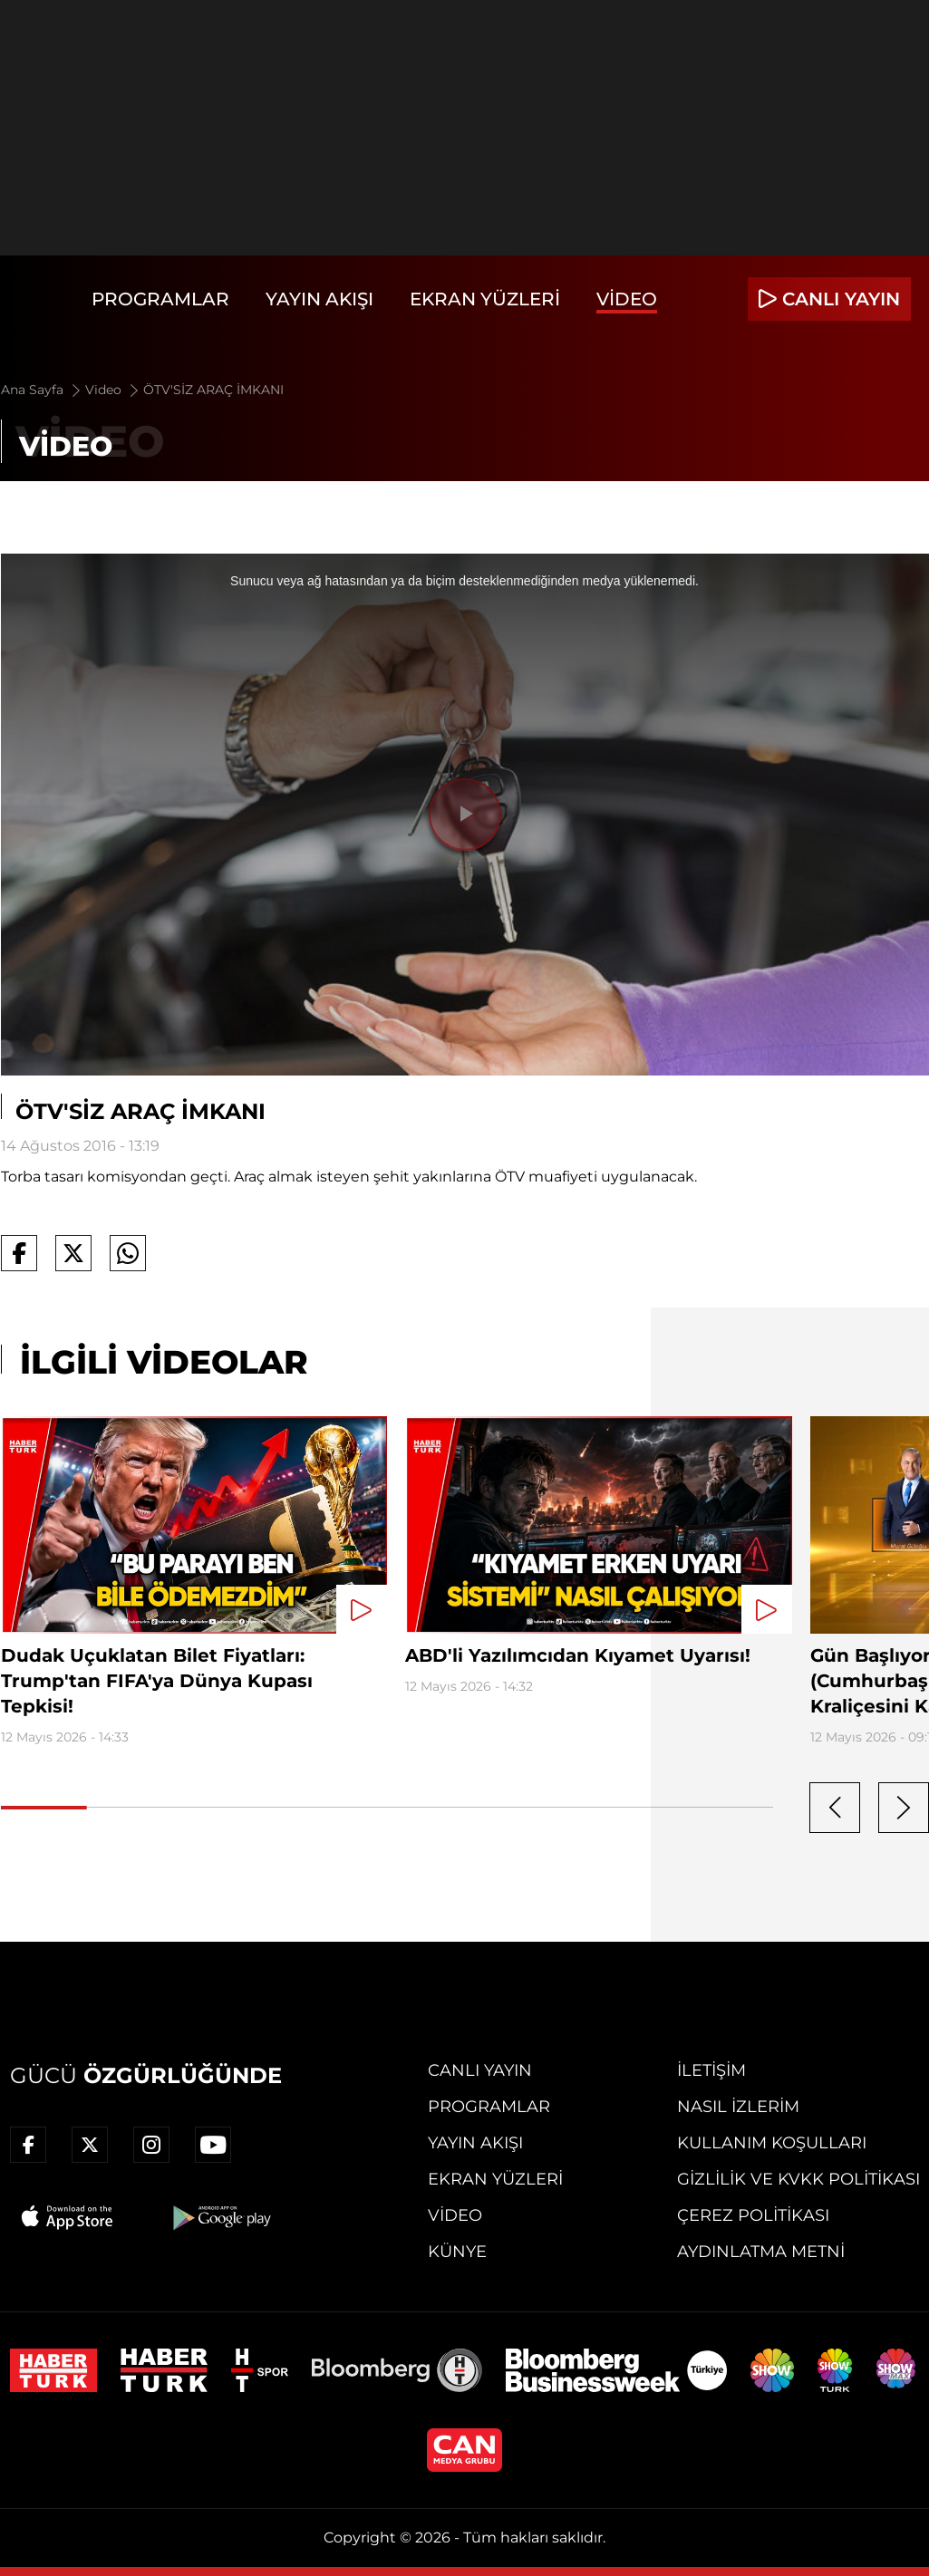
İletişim (711, 2070)
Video (626, 299)
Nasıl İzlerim (738, 2107)
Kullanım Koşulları (771, 2143)
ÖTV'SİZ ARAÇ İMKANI (213, 389)
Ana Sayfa (42, 389)
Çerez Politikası (753, 2215)
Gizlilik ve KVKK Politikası (798, 2179)
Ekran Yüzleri (485, 299)
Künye (457, 2252)
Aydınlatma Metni (761, 2252)
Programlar (160, 299)
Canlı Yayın (480, 2070)
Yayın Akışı (319, 299)
